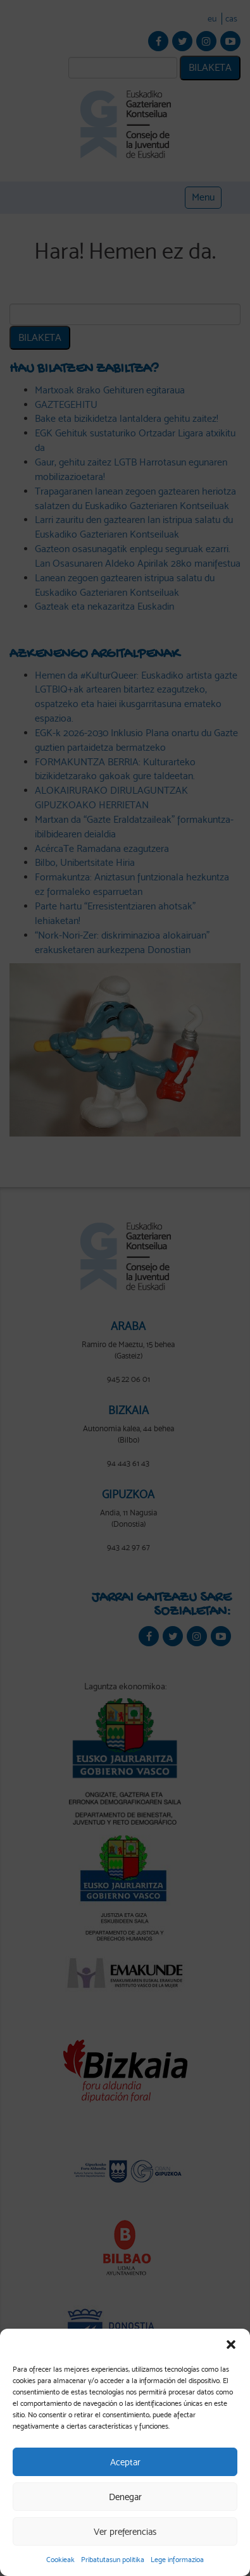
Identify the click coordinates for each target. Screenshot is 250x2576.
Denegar (125, 2497)
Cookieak (60, 2559)
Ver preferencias (125, 2531)
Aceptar (125, 2462)
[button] (231, 2344)
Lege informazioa (177, 2559)
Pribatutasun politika (112, 2559)
